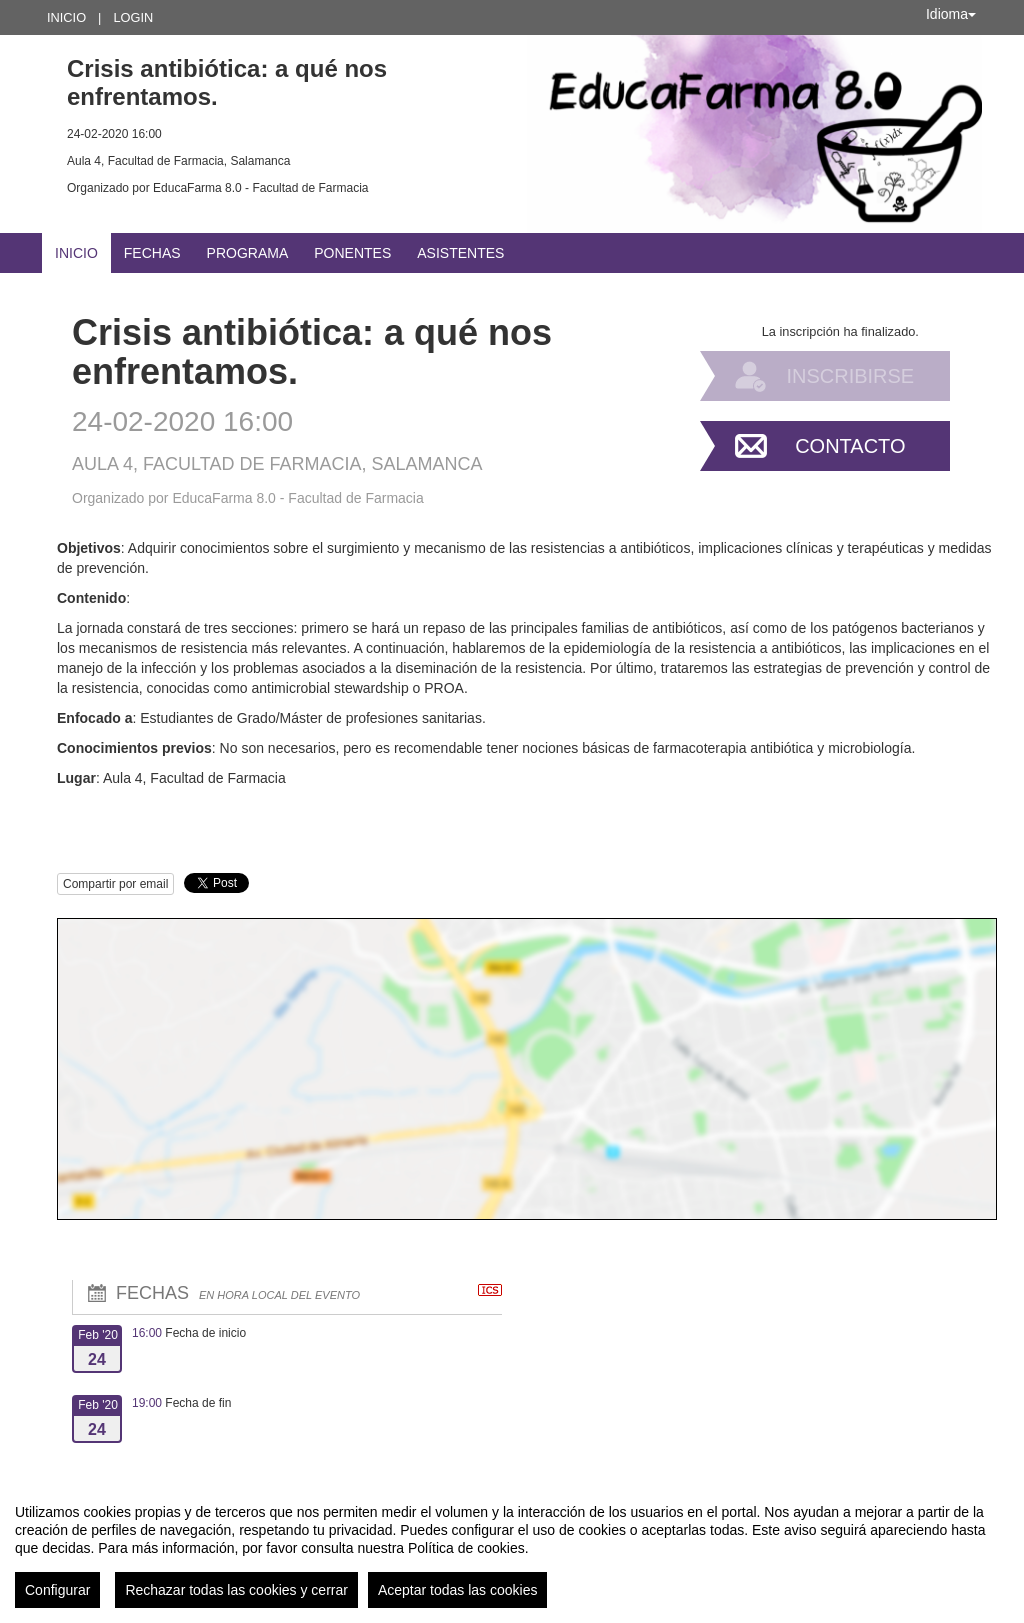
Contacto (850, 446)
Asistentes (460, 253)
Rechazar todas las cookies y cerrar (236, 1590)
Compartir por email (115, 884)
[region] (512, 1548)
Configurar (57, 1590)
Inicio (66, 17)
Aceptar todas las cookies (458, 1590)
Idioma (951, 14)
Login (133, 17)
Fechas (152, 253)
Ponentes (352, 253)
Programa (248, 253)
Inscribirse (850, 376)
